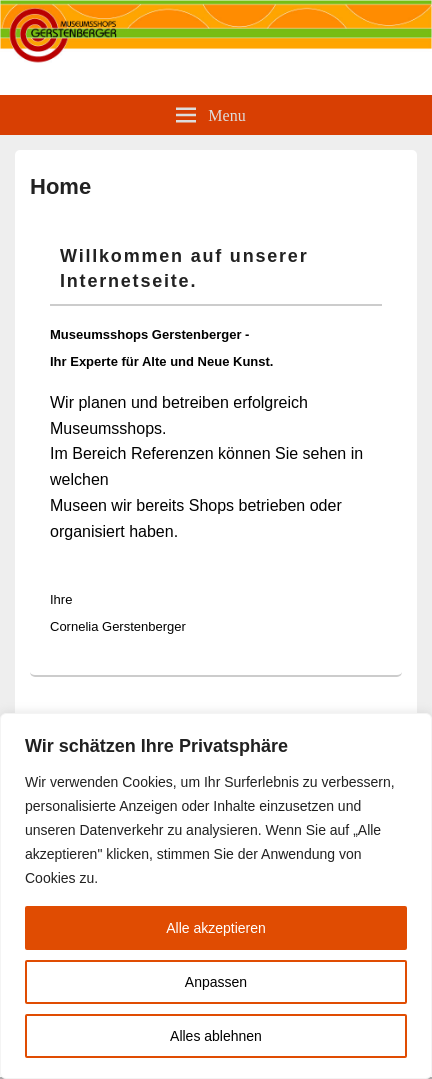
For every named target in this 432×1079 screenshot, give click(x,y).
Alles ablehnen (216, 1036)
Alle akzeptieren (216, 928)
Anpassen (216, 982)
